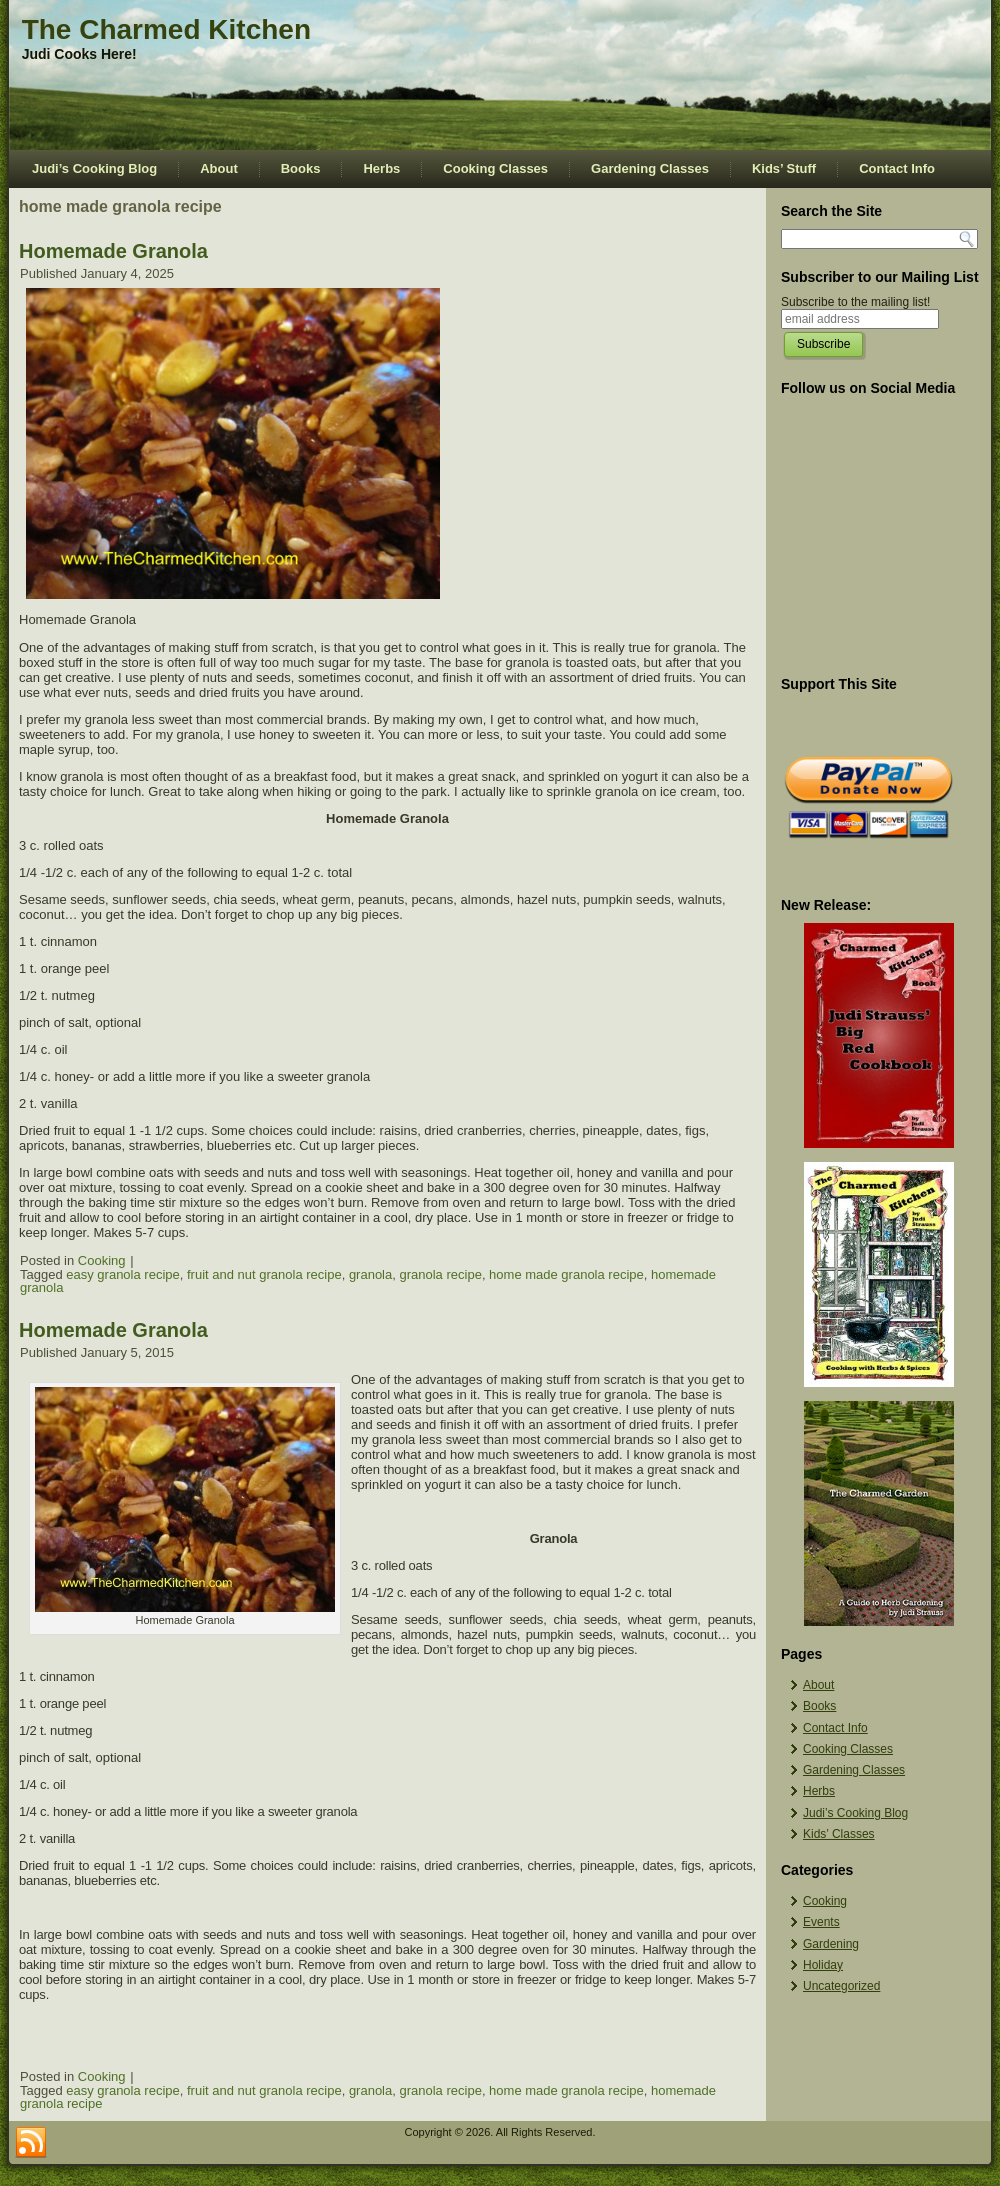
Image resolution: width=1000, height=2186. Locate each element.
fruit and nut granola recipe (264, 1274)
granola (370, 1274)
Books (301, 168)
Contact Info (897, 168)
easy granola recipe (122, 1274)
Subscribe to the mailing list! (855, 302)
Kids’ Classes (839, 1834)
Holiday (823, 1965)
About (219, 168)
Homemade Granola (113, 251)
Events (821, 1922)
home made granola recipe (566, 1274)
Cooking (102, 1260)
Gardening (831, 1944)
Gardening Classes (650, 168)
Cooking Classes (495, 168)
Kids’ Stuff (784, 168)
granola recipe (440, 1274)
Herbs (381, 168)
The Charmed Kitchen (166, 29)
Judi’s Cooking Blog (94, 168)
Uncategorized (841, 1986)
